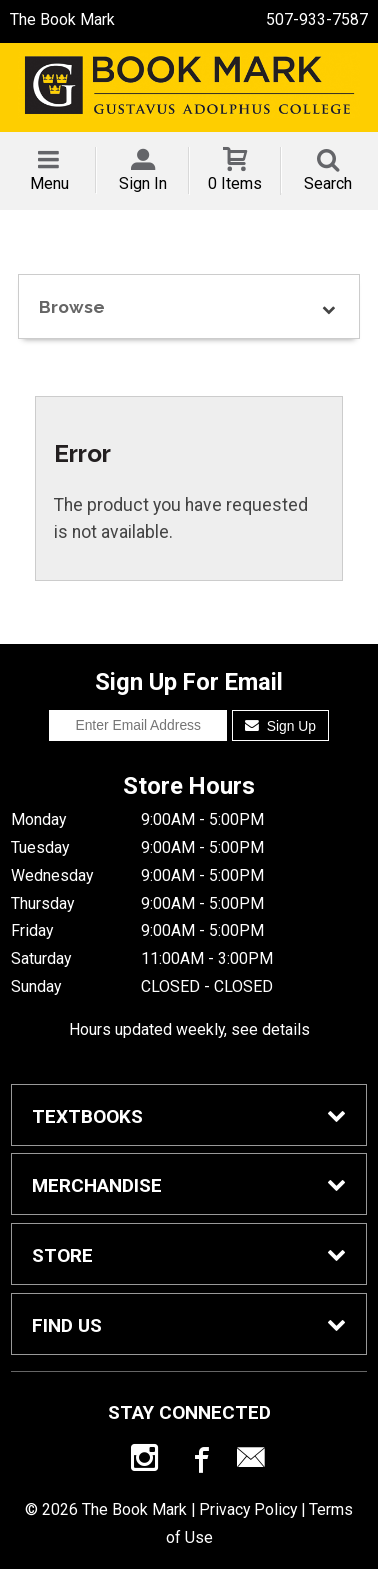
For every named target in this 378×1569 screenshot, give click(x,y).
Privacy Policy (248, 1509)
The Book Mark (62, 19)
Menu (49, 183)
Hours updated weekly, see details (189, 1029)
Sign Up (280, 726)
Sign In (143, 183)
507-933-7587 (317, 19)
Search (328, 183)
